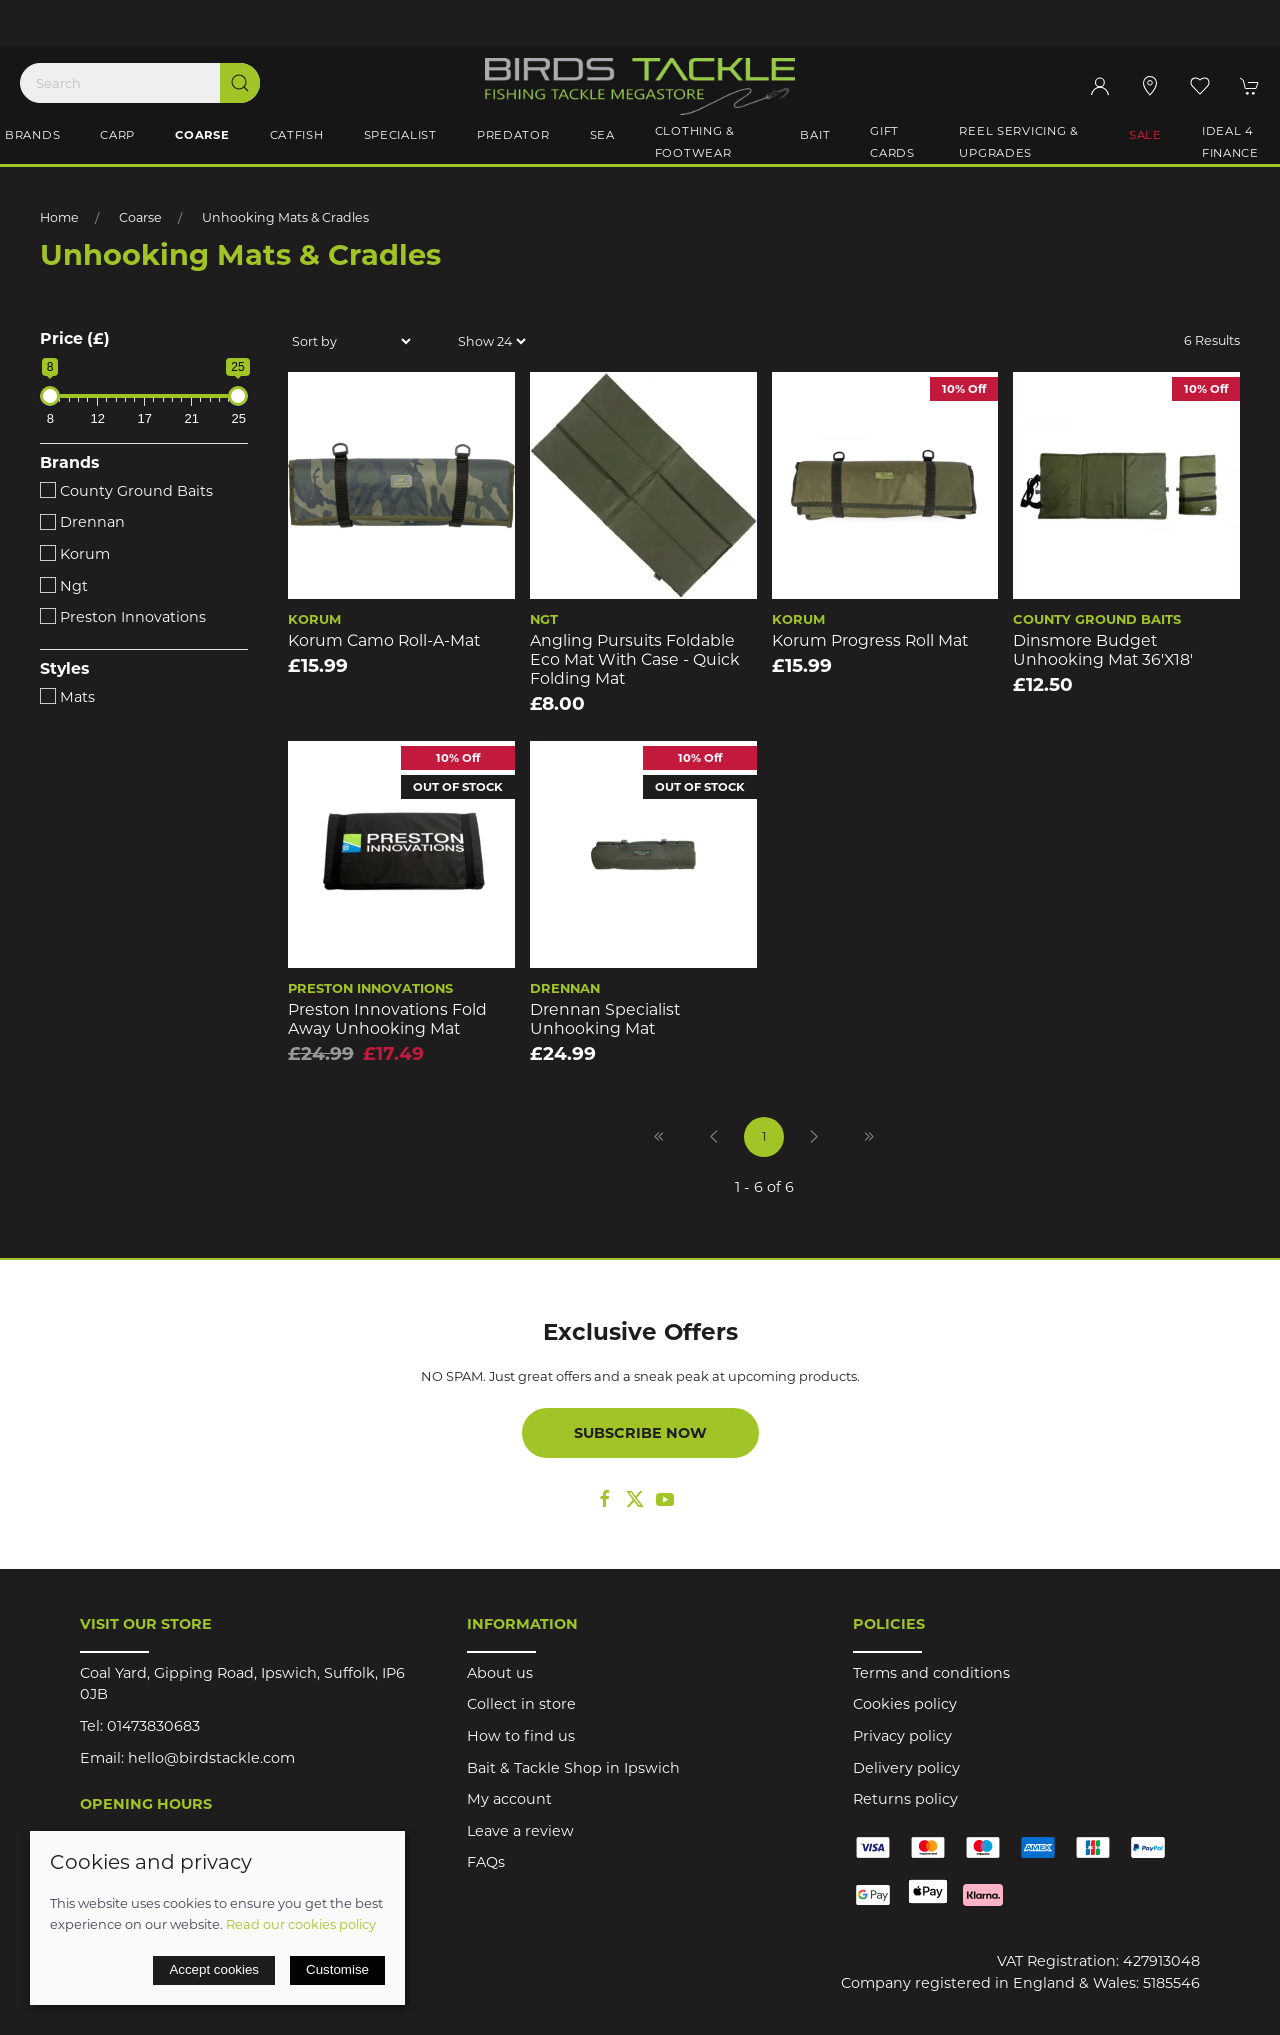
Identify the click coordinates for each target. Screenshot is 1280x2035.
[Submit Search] (240, 83)
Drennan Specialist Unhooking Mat (605, 1019)
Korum (75, 554)
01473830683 (153, 1726)
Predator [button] (513, 135)
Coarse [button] (202, 135)
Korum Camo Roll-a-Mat (384, 640)
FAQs (486, 1862)
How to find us (521, 1736)
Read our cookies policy (301, 1924)
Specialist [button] (400, 135)
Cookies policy (905, 1704)
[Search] (140, 83)
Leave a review (520, 1831)
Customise (337, 1969)
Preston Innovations (123, 617)
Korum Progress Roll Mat (870, 640)
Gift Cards (892, 142)
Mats (67, 697)
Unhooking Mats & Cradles (285, 217)
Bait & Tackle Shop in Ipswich (573, 1768)
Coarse (140, 217)
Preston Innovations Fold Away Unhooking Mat (387, 1019)
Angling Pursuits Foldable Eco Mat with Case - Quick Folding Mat (635, 659)
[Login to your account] (1100, 86)
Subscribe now (640, 1433)
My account (509, 1799)
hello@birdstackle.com (211, 1758)
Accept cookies (214, 1969)
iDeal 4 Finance (1230, 142)
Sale (1145, 135)
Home (59, 217)
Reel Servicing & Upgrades (1019, 142)
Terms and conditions (931, 1673)
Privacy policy (902, 1736)
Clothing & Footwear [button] (695, 142)
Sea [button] (602, 135)
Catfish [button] (297, 135)
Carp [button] (117, 135)
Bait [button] (815, 135)
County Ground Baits (126, 491)
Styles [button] (64, 669)
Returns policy (905, 1799)
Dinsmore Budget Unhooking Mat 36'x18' (1103, 650)
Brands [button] (32, 135)
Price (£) (75, 338)
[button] (1200, 86)
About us (500, 1673)
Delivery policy (906, 1768)
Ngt (64, 586)
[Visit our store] (1150, 86)
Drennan (82, 522)
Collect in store (521, 1704)
